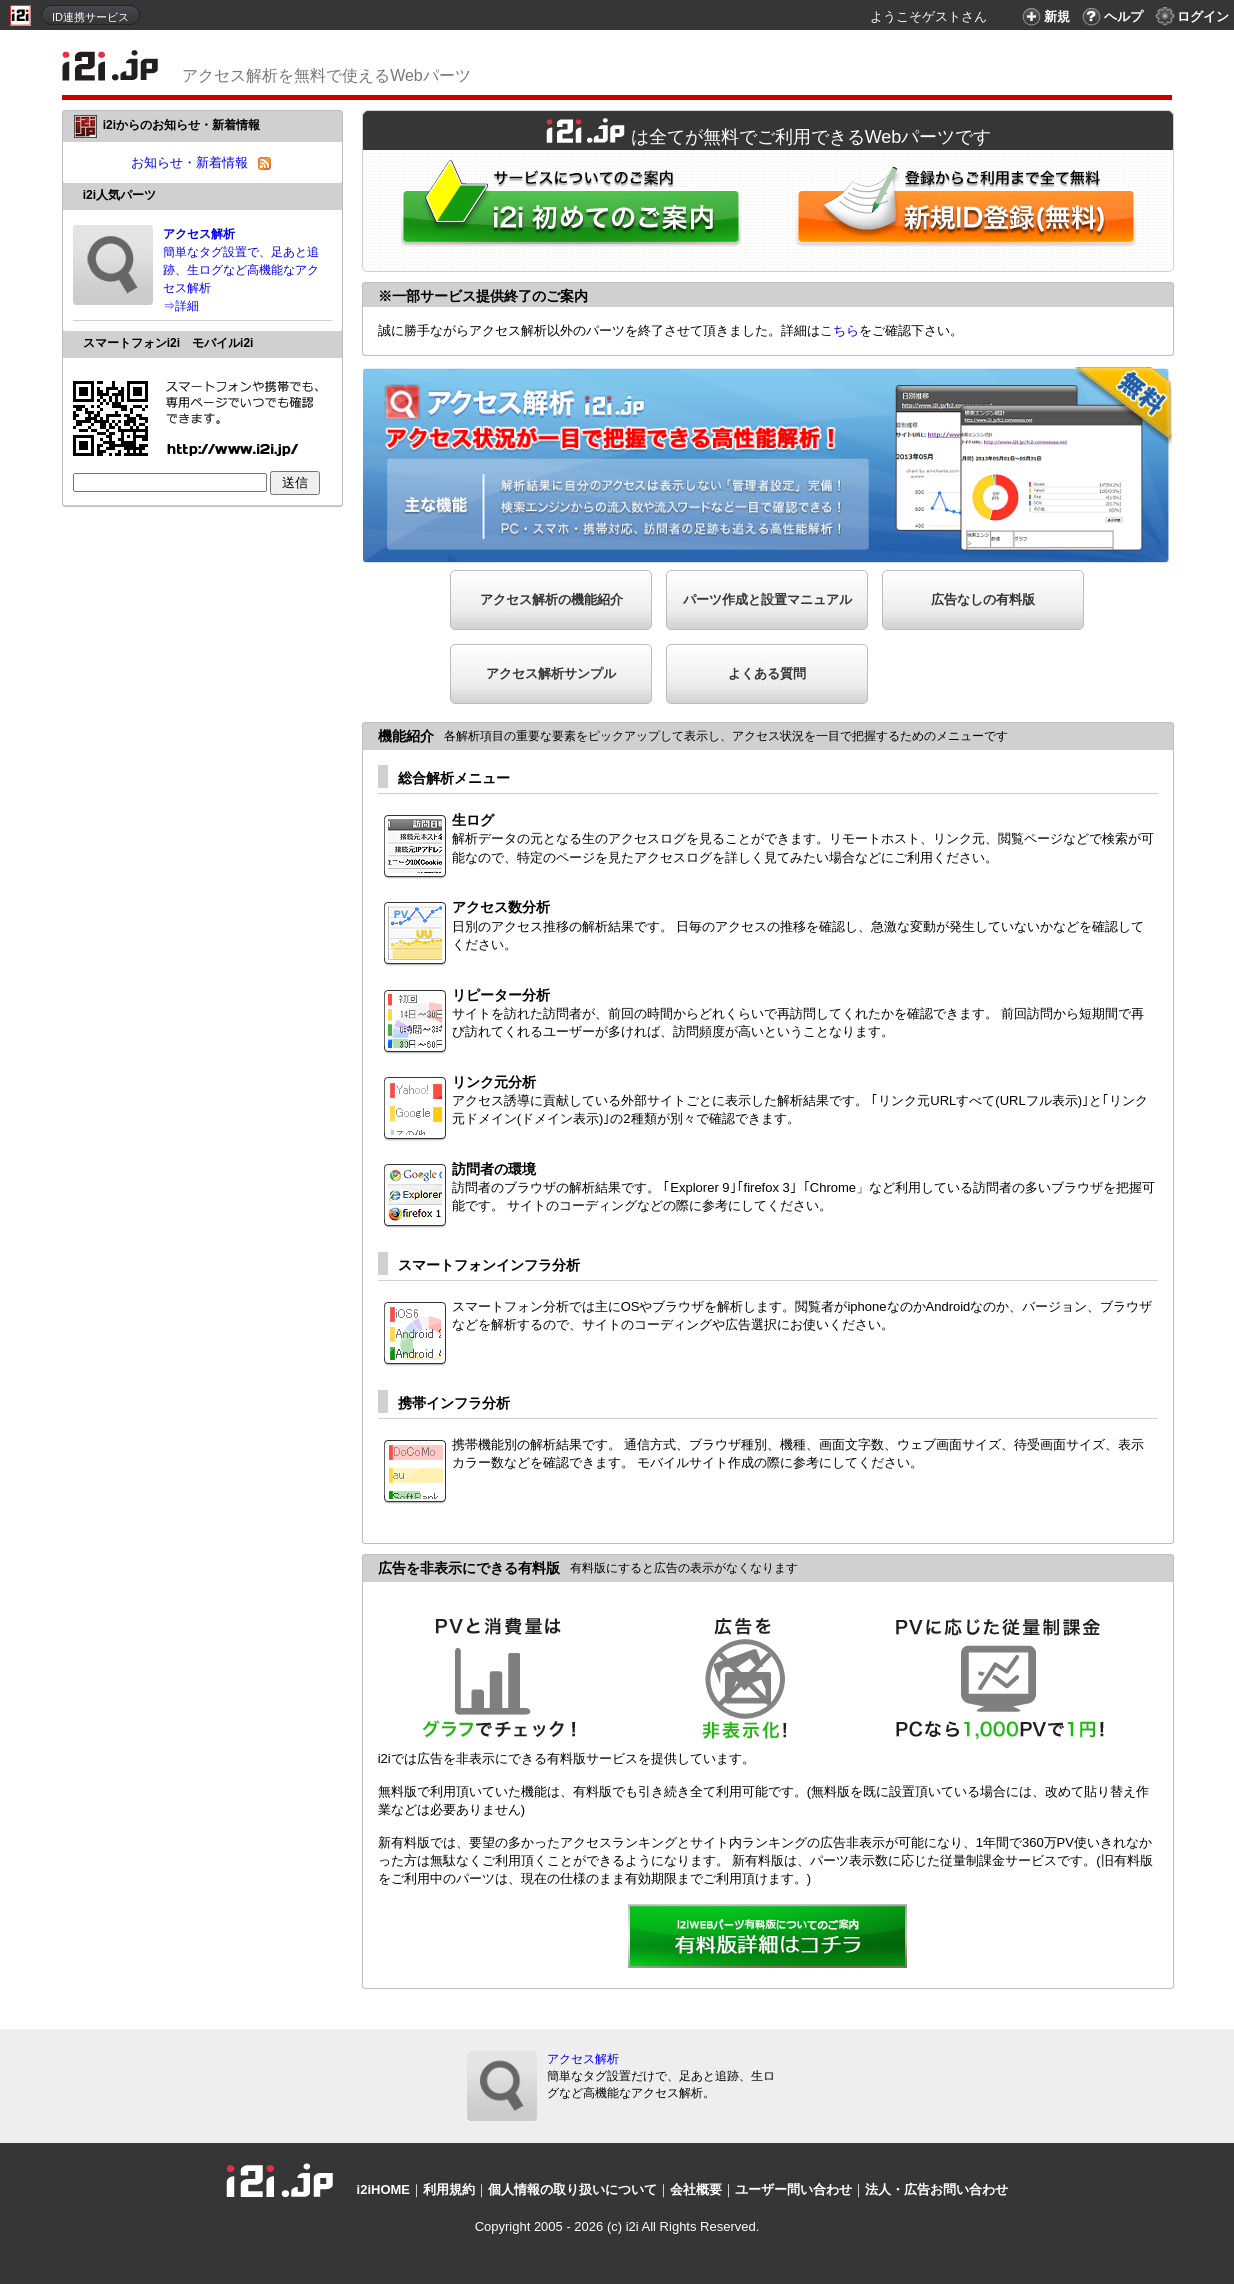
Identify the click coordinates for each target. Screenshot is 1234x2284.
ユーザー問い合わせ (793, 2189)
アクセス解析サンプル (551, 673)
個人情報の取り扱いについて (572, 2189)
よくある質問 (767, 673)
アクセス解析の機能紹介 (551, 599)
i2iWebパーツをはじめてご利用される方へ (566, 210)
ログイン (1191, 16)
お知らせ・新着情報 (189, 162)
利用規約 (449, 2189)
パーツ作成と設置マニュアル (767, 599)
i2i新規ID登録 (970, 210)
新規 (1043, 16)
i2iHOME (383, 2189)
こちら (839, 330)
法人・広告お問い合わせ (936, 2189)
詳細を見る (768, 1938)
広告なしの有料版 (983, 599)
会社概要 (696, 2189)
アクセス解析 (583, 2059)
